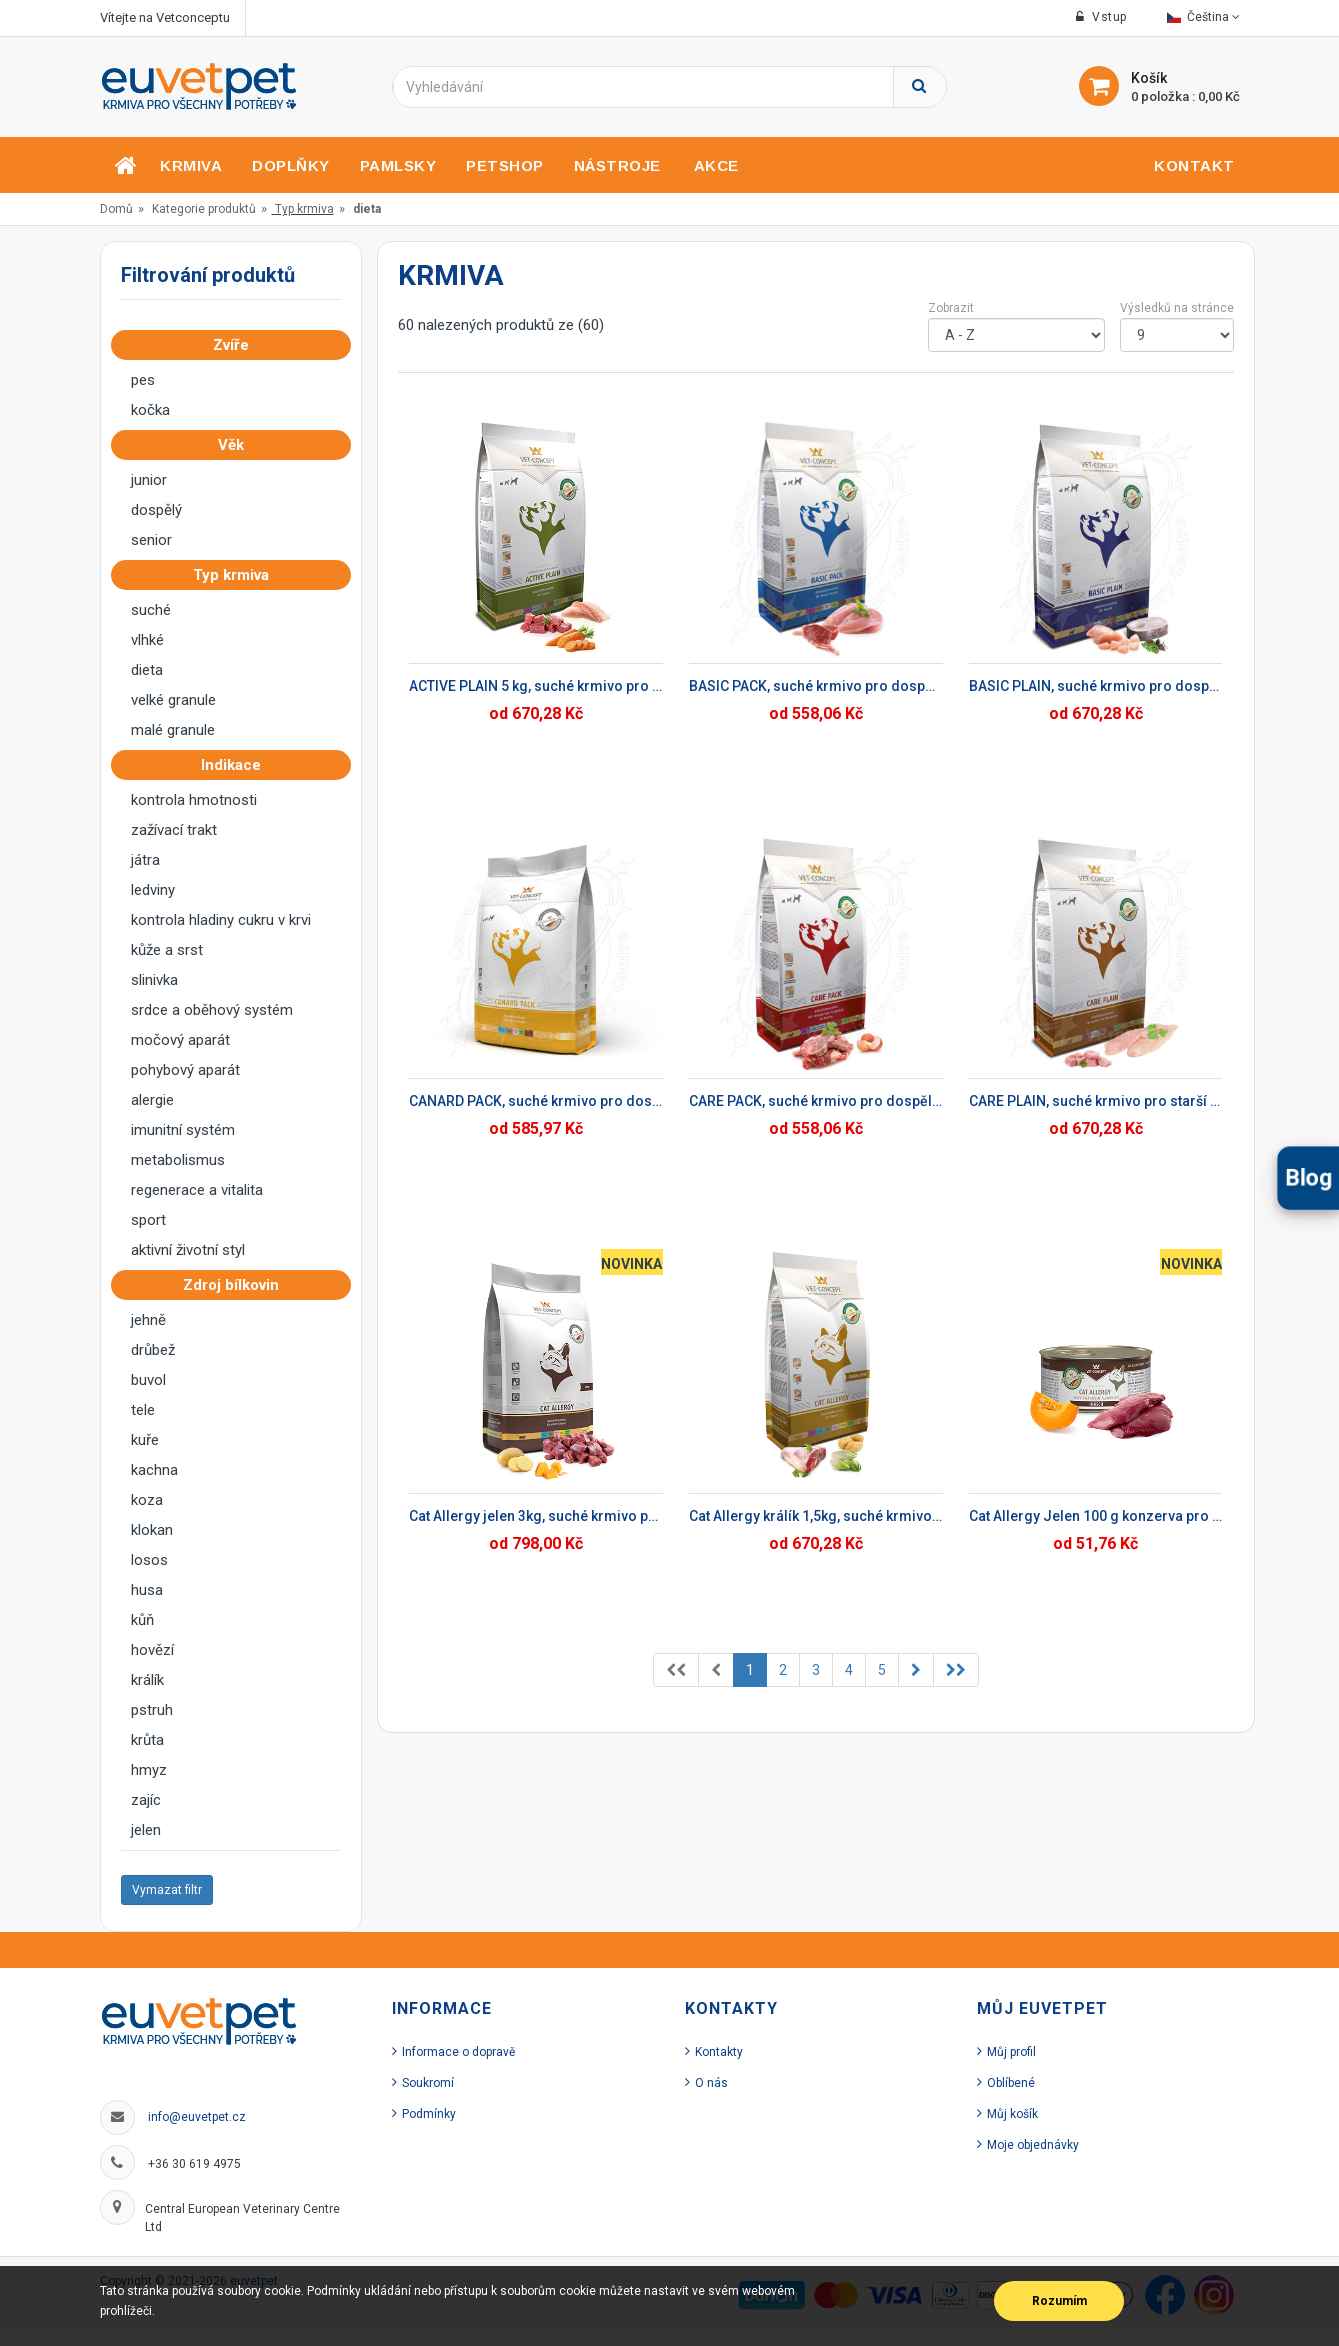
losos (149, 1560)
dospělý (156, 510)
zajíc (146, 1800)
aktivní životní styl (188, 1250)
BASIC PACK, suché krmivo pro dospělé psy (816, 686)
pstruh (152, 1710)
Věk (237, 445)
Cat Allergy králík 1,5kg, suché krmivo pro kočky (816, 1516)
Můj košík (1012, 2114)
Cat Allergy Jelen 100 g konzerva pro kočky (1096, 1516)
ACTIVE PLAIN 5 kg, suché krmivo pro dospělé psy (536, 686)
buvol (148, 1380)
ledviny (153, 890)
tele (143, 1410)
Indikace (237, 765)
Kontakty (719, 2052)
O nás (711, 2083)
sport (148, 1220)
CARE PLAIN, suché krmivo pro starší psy (1096, 1101)
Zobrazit (951, 308)
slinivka (154, 980)
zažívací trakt (174, 830)
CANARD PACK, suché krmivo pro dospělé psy (536, 1101)
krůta (147, 1740)
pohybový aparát (185, 1070)
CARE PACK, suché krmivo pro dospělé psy (816, 1101)
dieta (147, 670)
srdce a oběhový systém (212, 1010)
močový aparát (180, 1040)
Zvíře (237, 345)
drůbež (153, 1350)
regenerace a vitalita (197, 1190)
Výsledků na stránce (1177, 308)
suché (151, 610)
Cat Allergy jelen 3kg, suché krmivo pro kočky (536, 1516)
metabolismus (178, 1160)
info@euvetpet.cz (197, 2117)
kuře (145, 1440)
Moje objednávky (1033, 2145)
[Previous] (676, 1670)
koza (147, 1500)
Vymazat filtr (167, 1890)
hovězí (152, 1650)
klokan (152, 1530)
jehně (148, 1320)
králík (147, 1680)
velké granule (173, 700)
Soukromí (428, 2083)
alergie (152, 1100)
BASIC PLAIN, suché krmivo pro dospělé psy (1096, 686)
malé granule (173, 730)
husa (147, 1590)
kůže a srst (167, 950)
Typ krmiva (304, 209)
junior (149, 480)
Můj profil (1011, 2052)
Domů (116, 209)
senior (151, 540)
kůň (142, 1620)
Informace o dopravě (458, 2052)
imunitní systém (183, 1130)
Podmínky (429, 2114)
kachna (154, 1470)
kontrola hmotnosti (194, 800)
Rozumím (1059, 2301)
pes (143, 380)
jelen (146, 1830)
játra (145, 860)
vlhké (147, 640)
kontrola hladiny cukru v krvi (221, 920)
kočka (150, 410)
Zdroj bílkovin (237, 1285)
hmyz (149, 1770)
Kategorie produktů (204, 209)
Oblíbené (1011, 2083)
